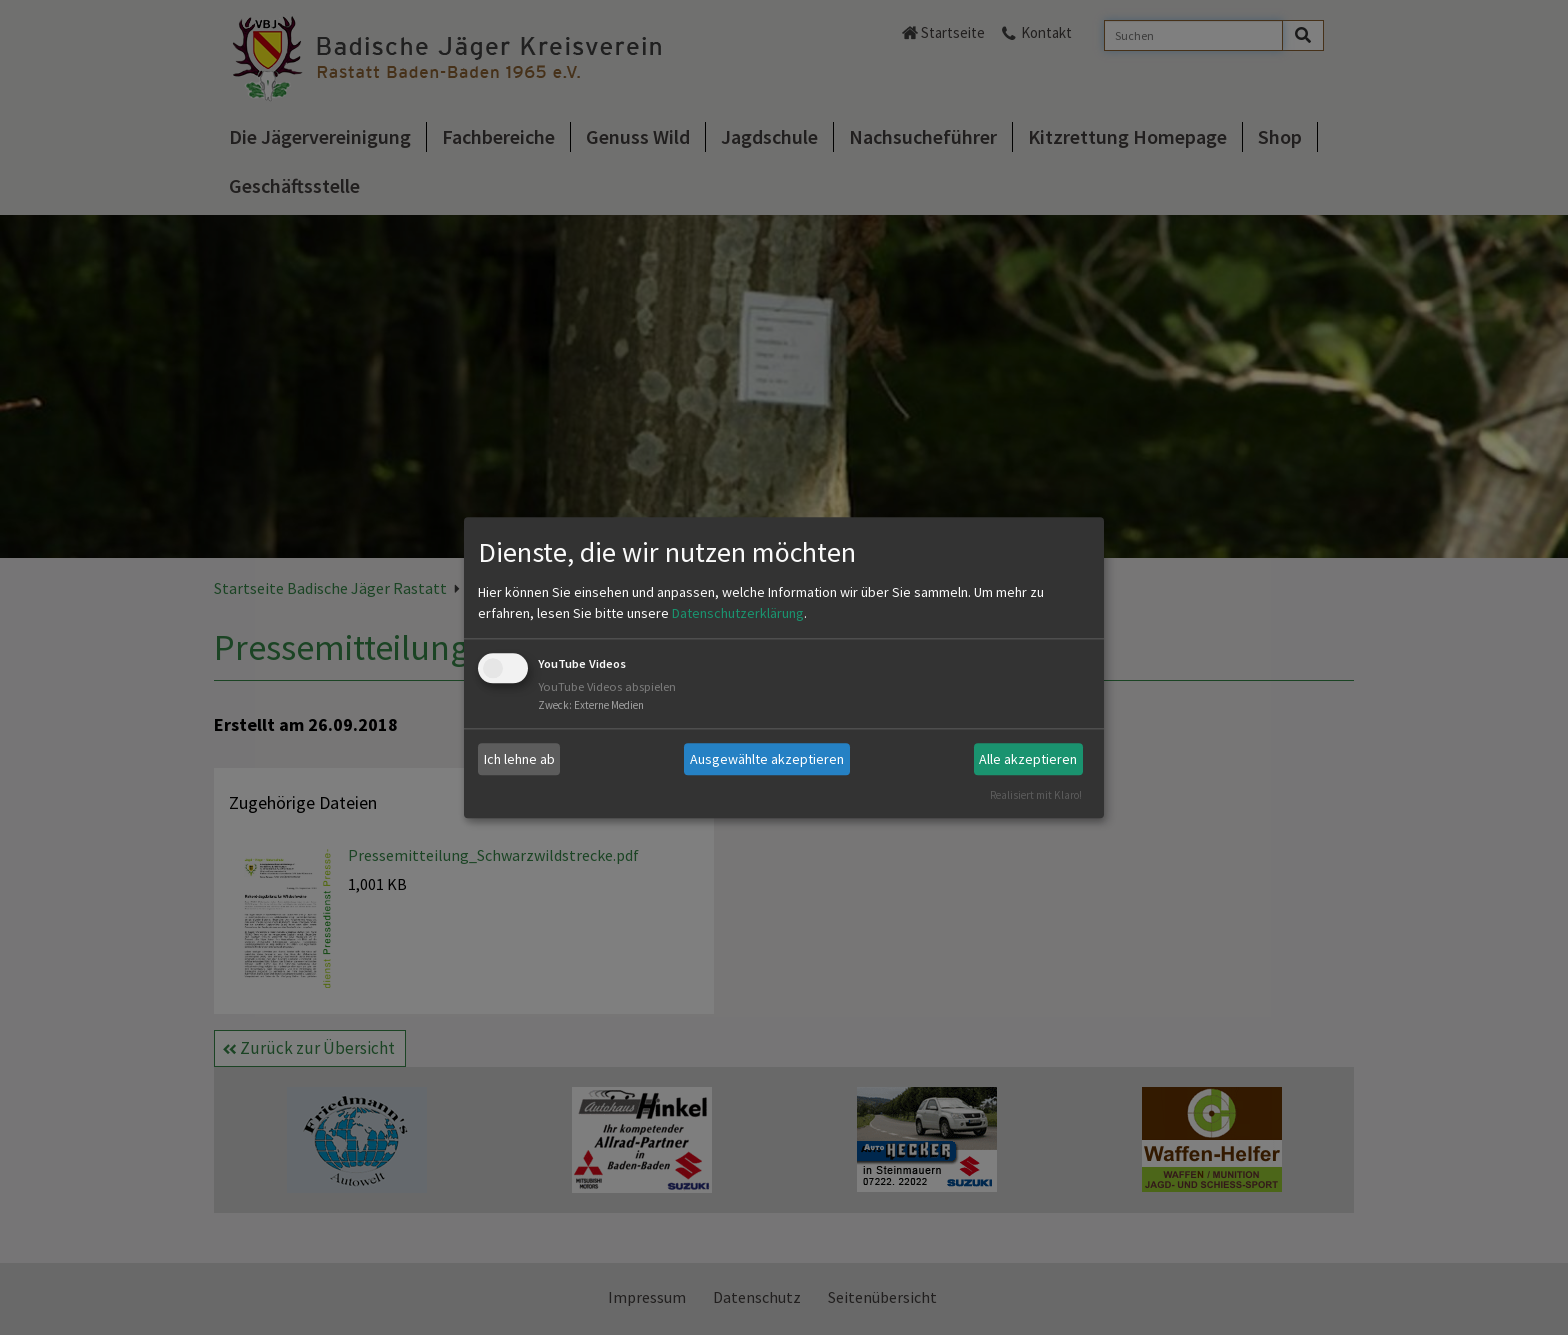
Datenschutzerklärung (738, 614)
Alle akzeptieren (1028, 759)
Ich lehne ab (519, 759)
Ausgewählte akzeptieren (767, 759)
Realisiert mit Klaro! (1036, 795)
